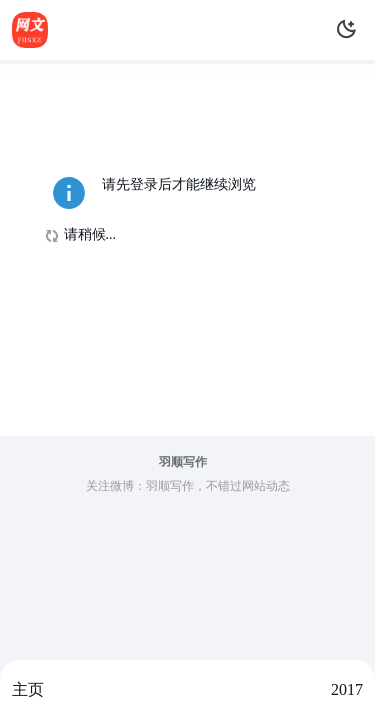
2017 (347, 689)
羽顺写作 (183, 462)
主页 (28, 689)
